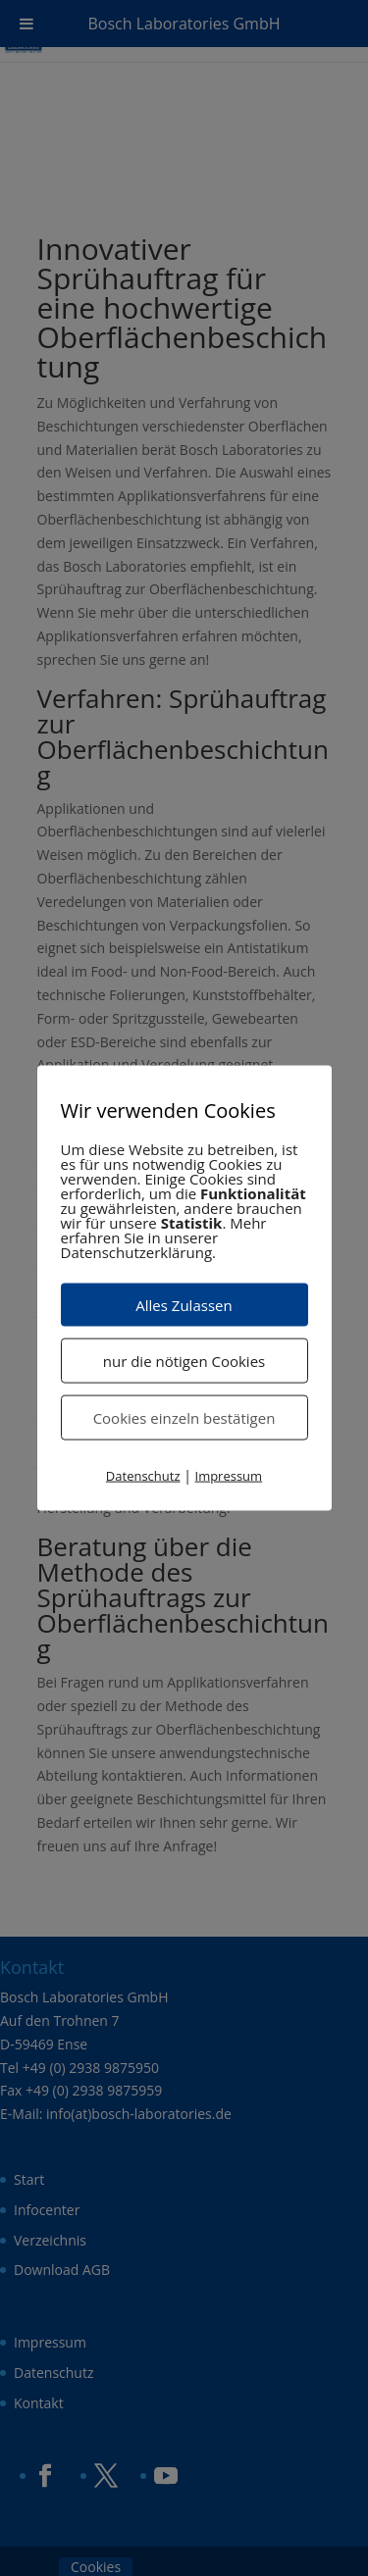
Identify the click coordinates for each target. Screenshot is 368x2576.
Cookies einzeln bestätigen (184, 1417)
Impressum (229, 1475)
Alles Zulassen (183, 1304)
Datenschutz (143, 1475)
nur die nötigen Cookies (184, 1360)
